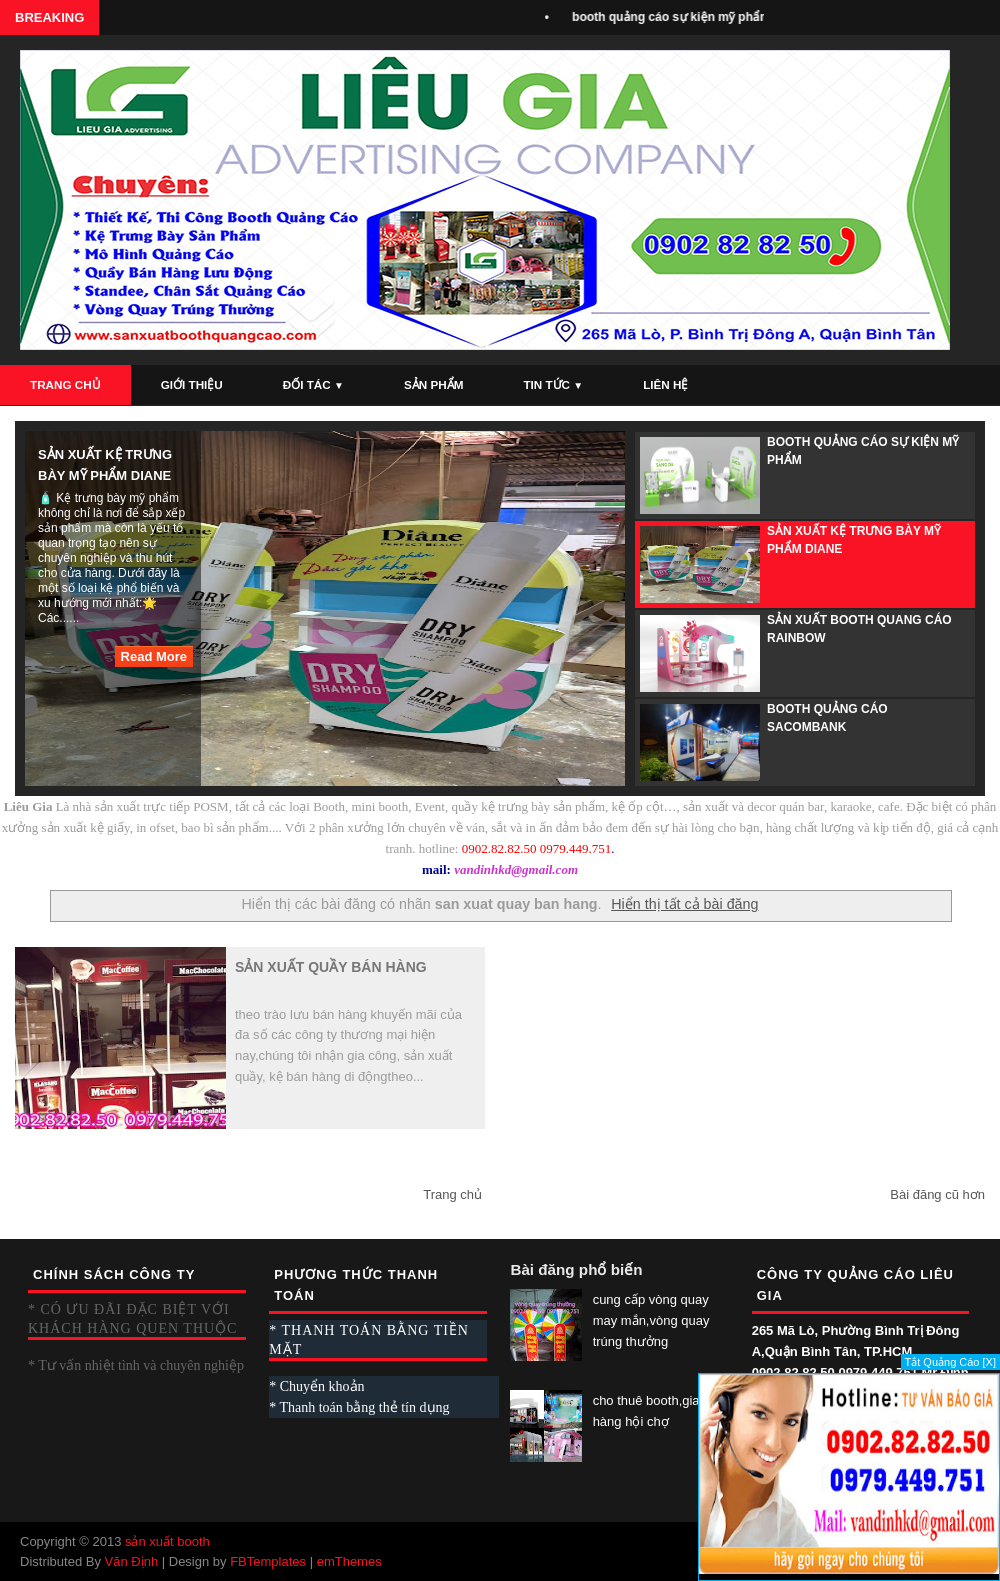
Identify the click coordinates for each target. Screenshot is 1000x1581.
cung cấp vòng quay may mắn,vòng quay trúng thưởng (651, 1320)
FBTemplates (268, 1561)
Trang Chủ (65, 384)
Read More (154, 656)
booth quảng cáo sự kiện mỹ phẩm (676, 17)
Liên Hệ (665, 384)
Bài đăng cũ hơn (937, 1194)
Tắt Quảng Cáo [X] (950, 1362)
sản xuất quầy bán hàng (331, 967)
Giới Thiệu (192, 384)
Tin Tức (553, 384)
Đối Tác (313, 384)
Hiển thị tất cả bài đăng (684, 904)
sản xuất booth (167, 1541)
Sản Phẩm (433, 384)
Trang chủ (452, 1194)
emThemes (349, 1561)
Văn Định (132, 1561)
